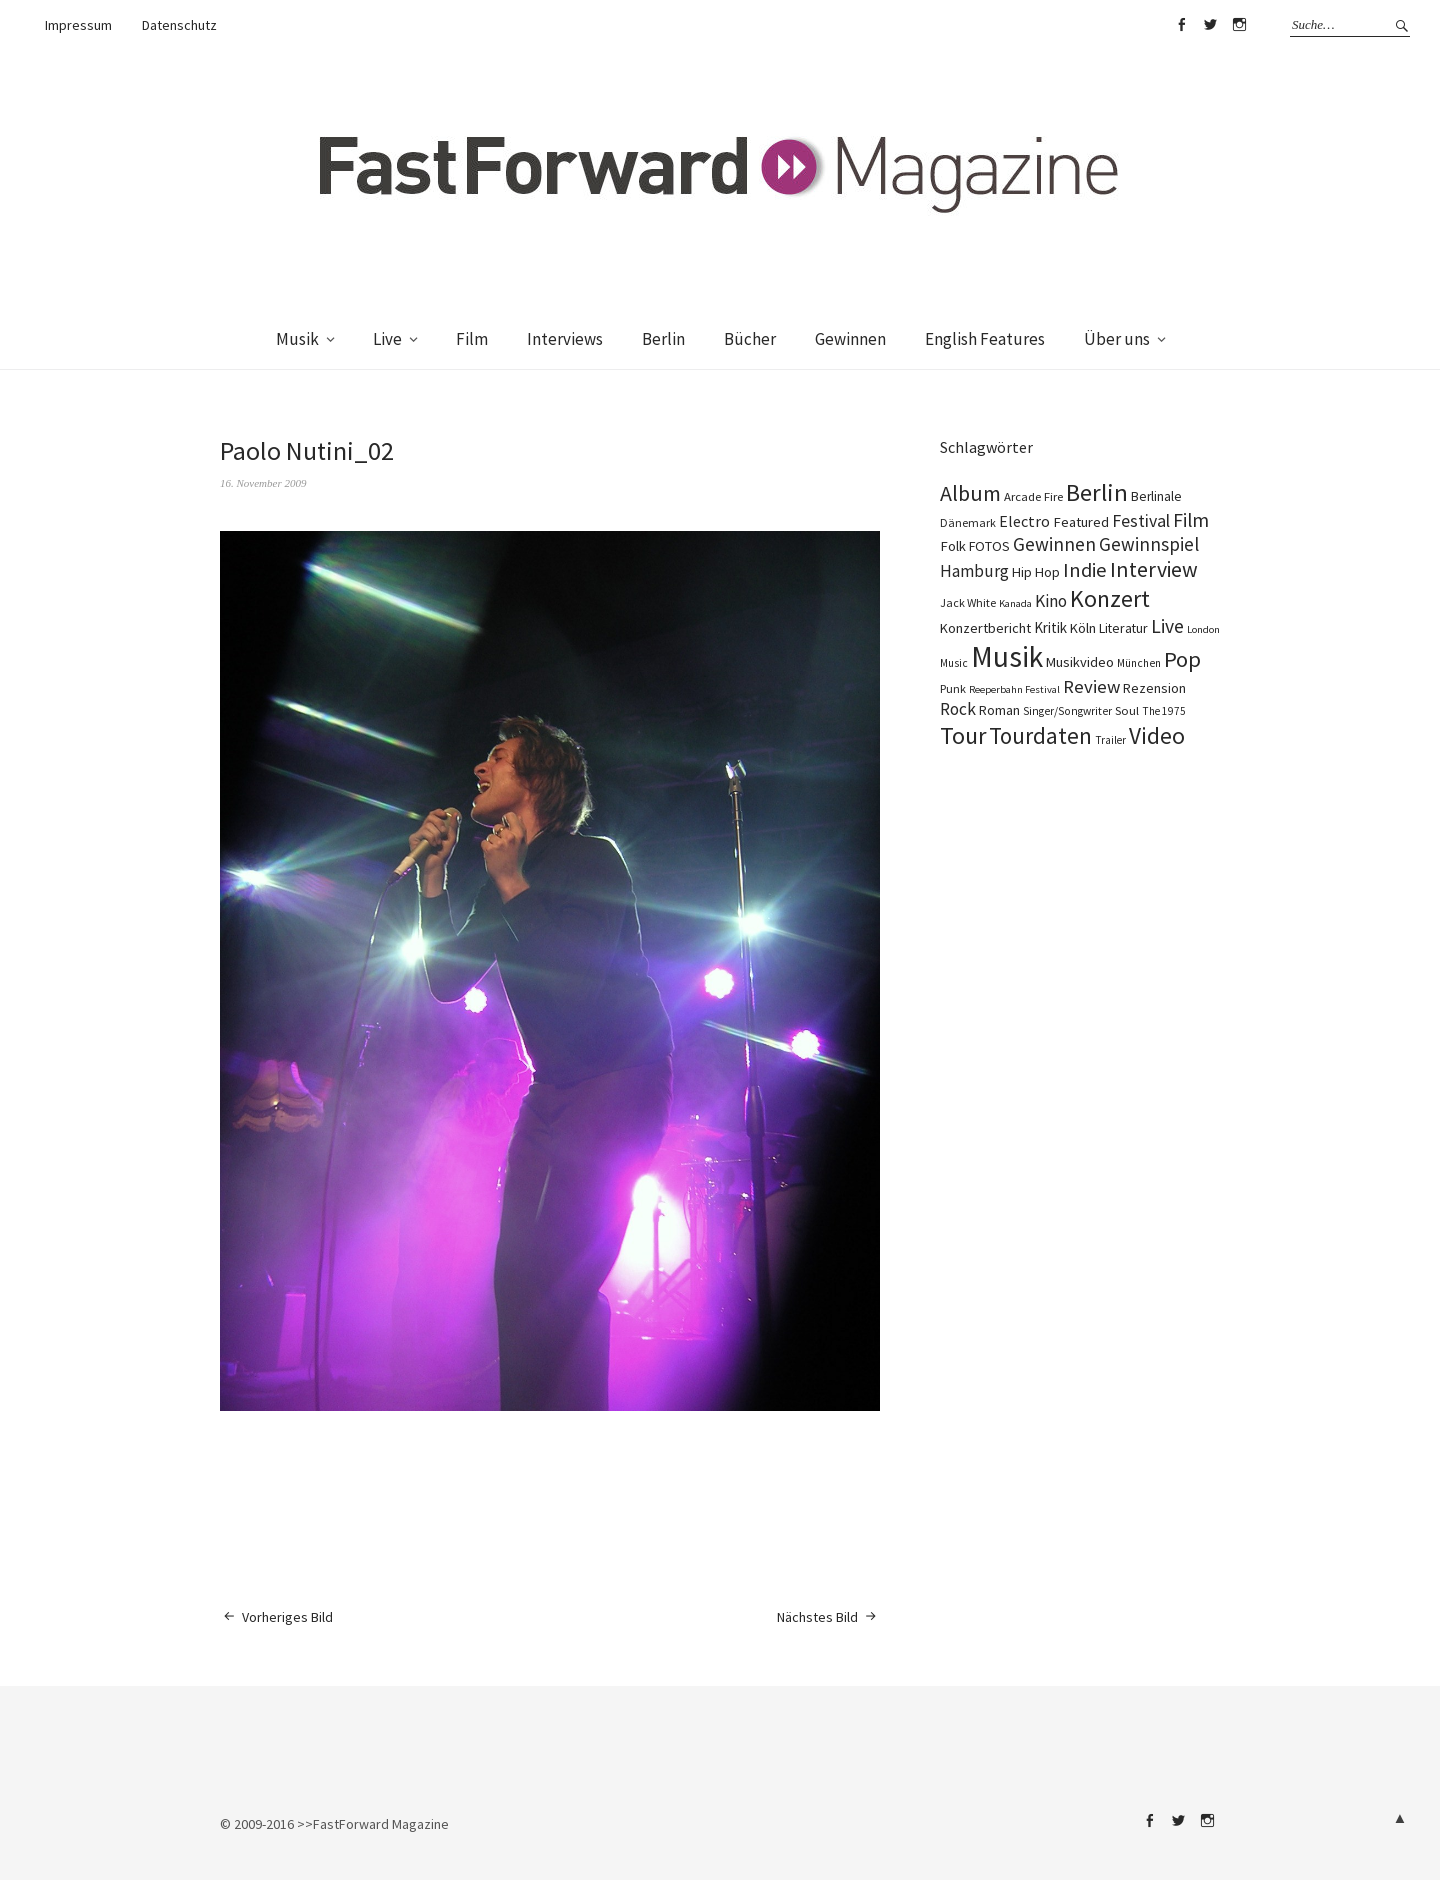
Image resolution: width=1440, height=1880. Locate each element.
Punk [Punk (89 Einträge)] (953, 688)
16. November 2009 (263, 483)
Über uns (1117, 339)
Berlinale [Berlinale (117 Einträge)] (1156, 496)
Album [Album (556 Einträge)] (970, 493)
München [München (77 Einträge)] (1139, 663)
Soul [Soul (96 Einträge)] (1127, 710)
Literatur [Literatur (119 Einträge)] (1123, 628)
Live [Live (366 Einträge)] (1167, 626)
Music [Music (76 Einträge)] (954, 663)
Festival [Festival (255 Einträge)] (1141, 521)
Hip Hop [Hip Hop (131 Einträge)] (1036, 572)
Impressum (78, 25)
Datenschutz (179, 25)
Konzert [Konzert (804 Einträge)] (1110, 598)
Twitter (1210, 25)
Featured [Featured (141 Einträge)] (1081, 522)
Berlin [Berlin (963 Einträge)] (1097, 492)
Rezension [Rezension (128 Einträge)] (1154, 688)
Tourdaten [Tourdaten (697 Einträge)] (1040, 735)
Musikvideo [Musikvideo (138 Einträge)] (1080, 662)
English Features (985, 339)
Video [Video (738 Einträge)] (1157, 735)
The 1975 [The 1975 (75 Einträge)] (1164, 711)
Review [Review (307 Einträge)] (1091, 686)
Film (472, 339)
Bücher (750, 339)
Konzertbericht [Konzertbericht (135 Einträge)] (985, 628)
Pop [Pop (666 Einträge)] (1182, 659)
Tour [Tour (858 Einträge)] (963, 735)
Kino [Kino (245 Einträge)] (1051, 601)
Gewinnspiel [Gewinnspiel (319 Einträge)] (1149, 544)
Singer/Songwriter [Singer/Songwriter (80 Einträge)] (1067, 711)
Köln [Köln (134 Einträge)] (1083, 628)
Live (387, 339)
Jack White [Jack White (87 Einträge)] (968, 602)
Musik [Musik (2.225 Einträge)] (1007, 656)
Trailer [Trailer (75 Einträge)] (1110, 740)
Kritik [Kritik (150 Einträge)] (1050, 627)
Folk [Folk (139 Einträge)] (953, 546)
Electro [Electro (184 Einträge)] (1024, 521)
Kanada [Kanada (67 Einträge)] (1015, 603)
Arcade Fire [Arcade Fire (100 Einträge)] (1033, 496)
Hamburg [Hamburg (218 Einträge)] (974, 571)
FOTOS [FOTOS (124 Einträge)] (989, 546)
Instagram (1239, 25)
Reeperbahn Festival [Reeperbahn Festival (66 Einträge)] (1014, 689)
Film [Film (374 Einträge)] (1191, 520)
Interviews (565, 339)
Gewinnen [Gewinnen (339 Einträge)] (1054, 544)
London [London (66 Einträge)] (1203, 629)
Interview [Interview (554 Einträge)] (1154, 569)
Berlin (663, 339)
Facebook (1181, 25)
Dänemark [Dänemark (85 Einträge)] (968, 522)
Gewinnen (850, 339)
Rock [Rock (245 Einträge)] (958, 709)
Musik (297, 339)
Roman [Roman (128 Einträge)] (999, 710)
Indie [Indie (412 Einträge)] (1085, 570)
